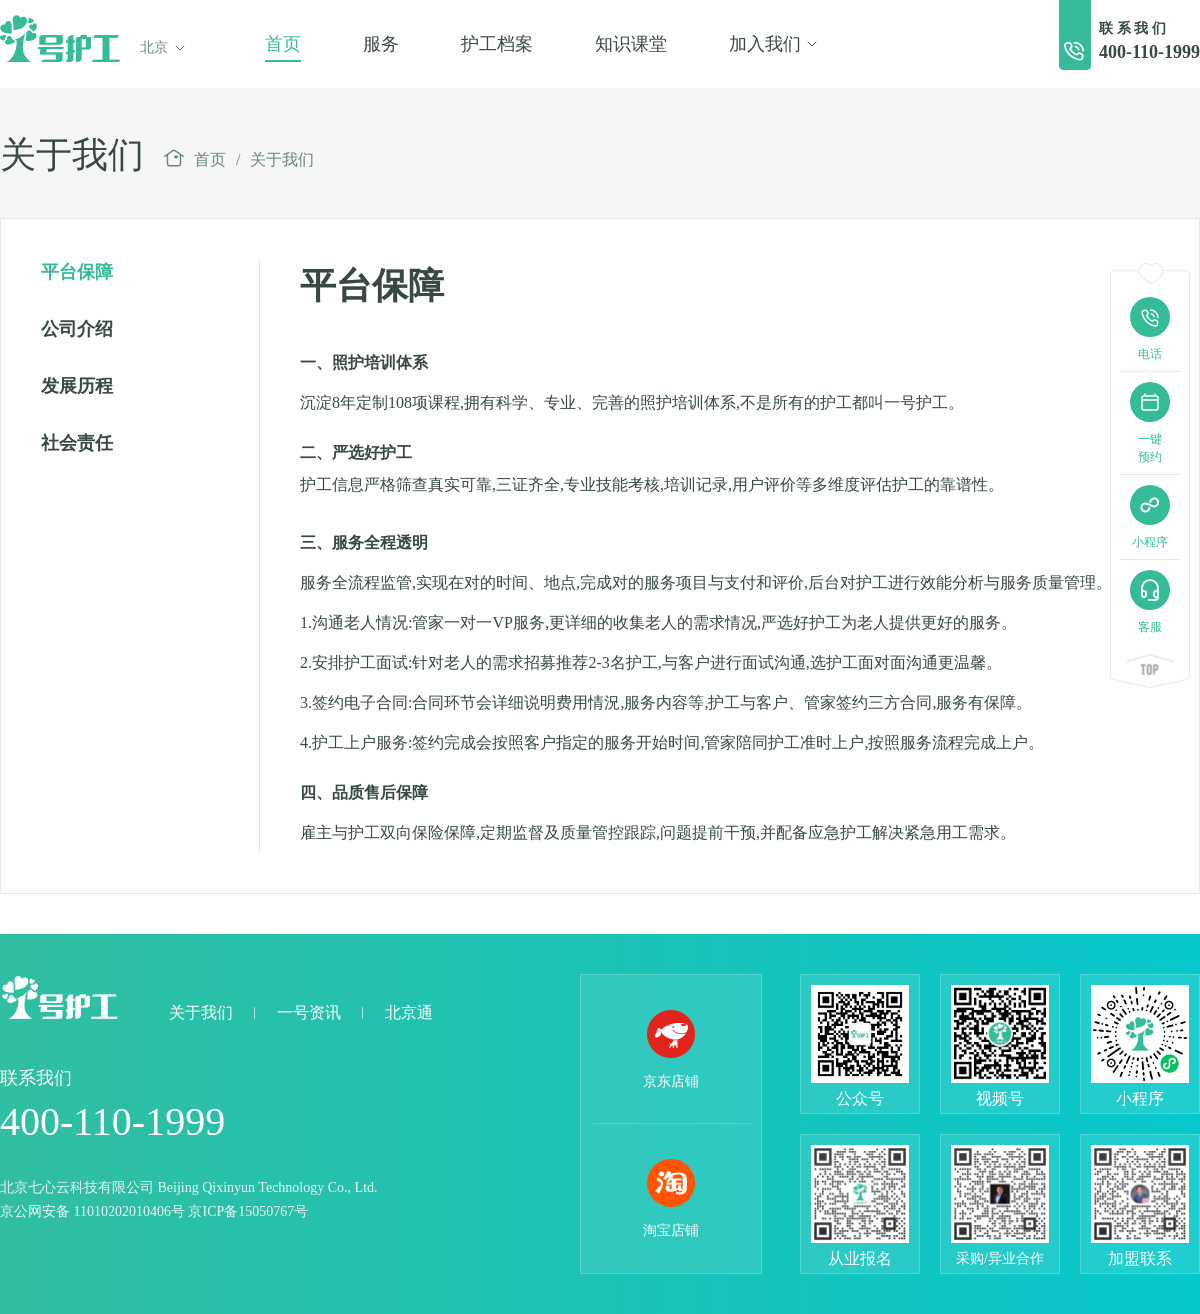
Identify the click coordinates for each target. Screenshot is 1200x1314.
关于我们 (282, 159)
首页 (283, 44)
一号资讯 (309, 1012)
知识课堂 (631, 44)
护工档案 (497, 44)
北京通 (409, 1012)
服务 (381, 44)
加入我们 (774, 44)
